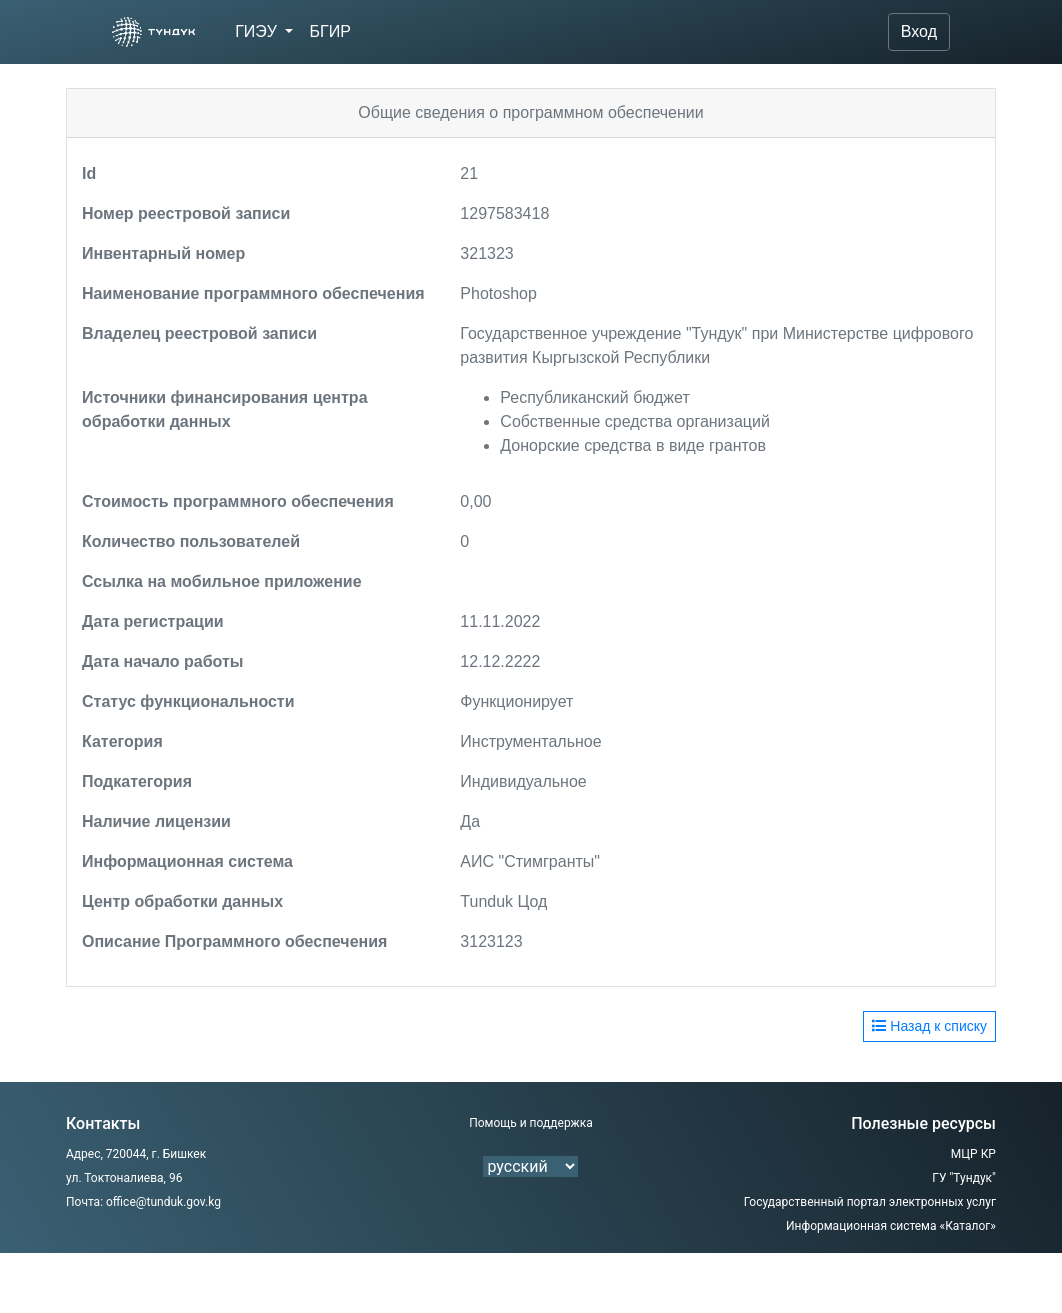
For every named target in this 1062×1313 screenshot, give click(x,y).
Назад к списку (929, 1026)
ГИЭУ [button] (258, 31)
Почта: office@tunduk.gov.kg (143, 1202)
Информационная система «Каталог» (891, 1226)
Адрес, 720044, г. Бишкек (136, 1154)
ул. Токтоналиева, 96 (124, 1178)
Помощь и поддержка (531, 1123)
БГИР (329, 31)
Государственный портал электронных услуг (870, 1202)
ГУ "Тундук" (964, 1178)
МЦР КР (973, 1154)
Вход (919, 31)
